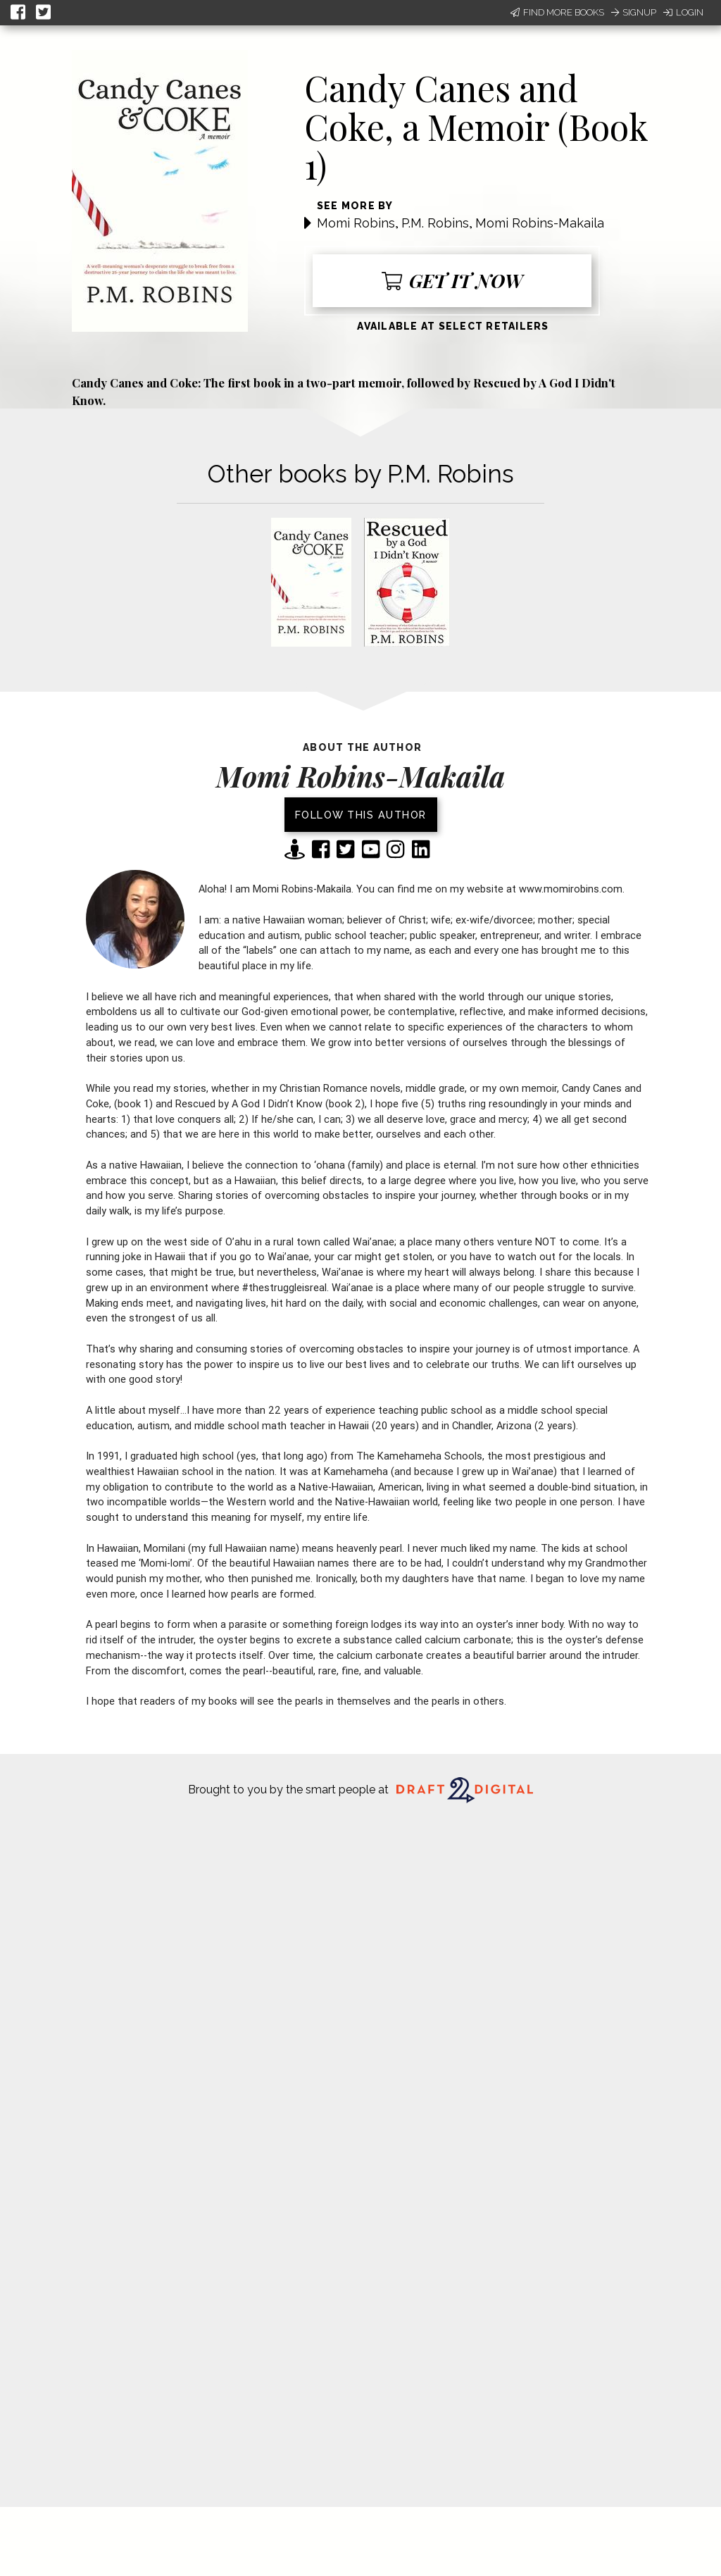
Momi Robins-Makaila (539, 223)
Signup (633, 12)
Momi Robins (356, 223)
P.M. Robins (435, 223)
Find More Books (557, 12)
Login (683, 12)
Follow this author (361, 815)
